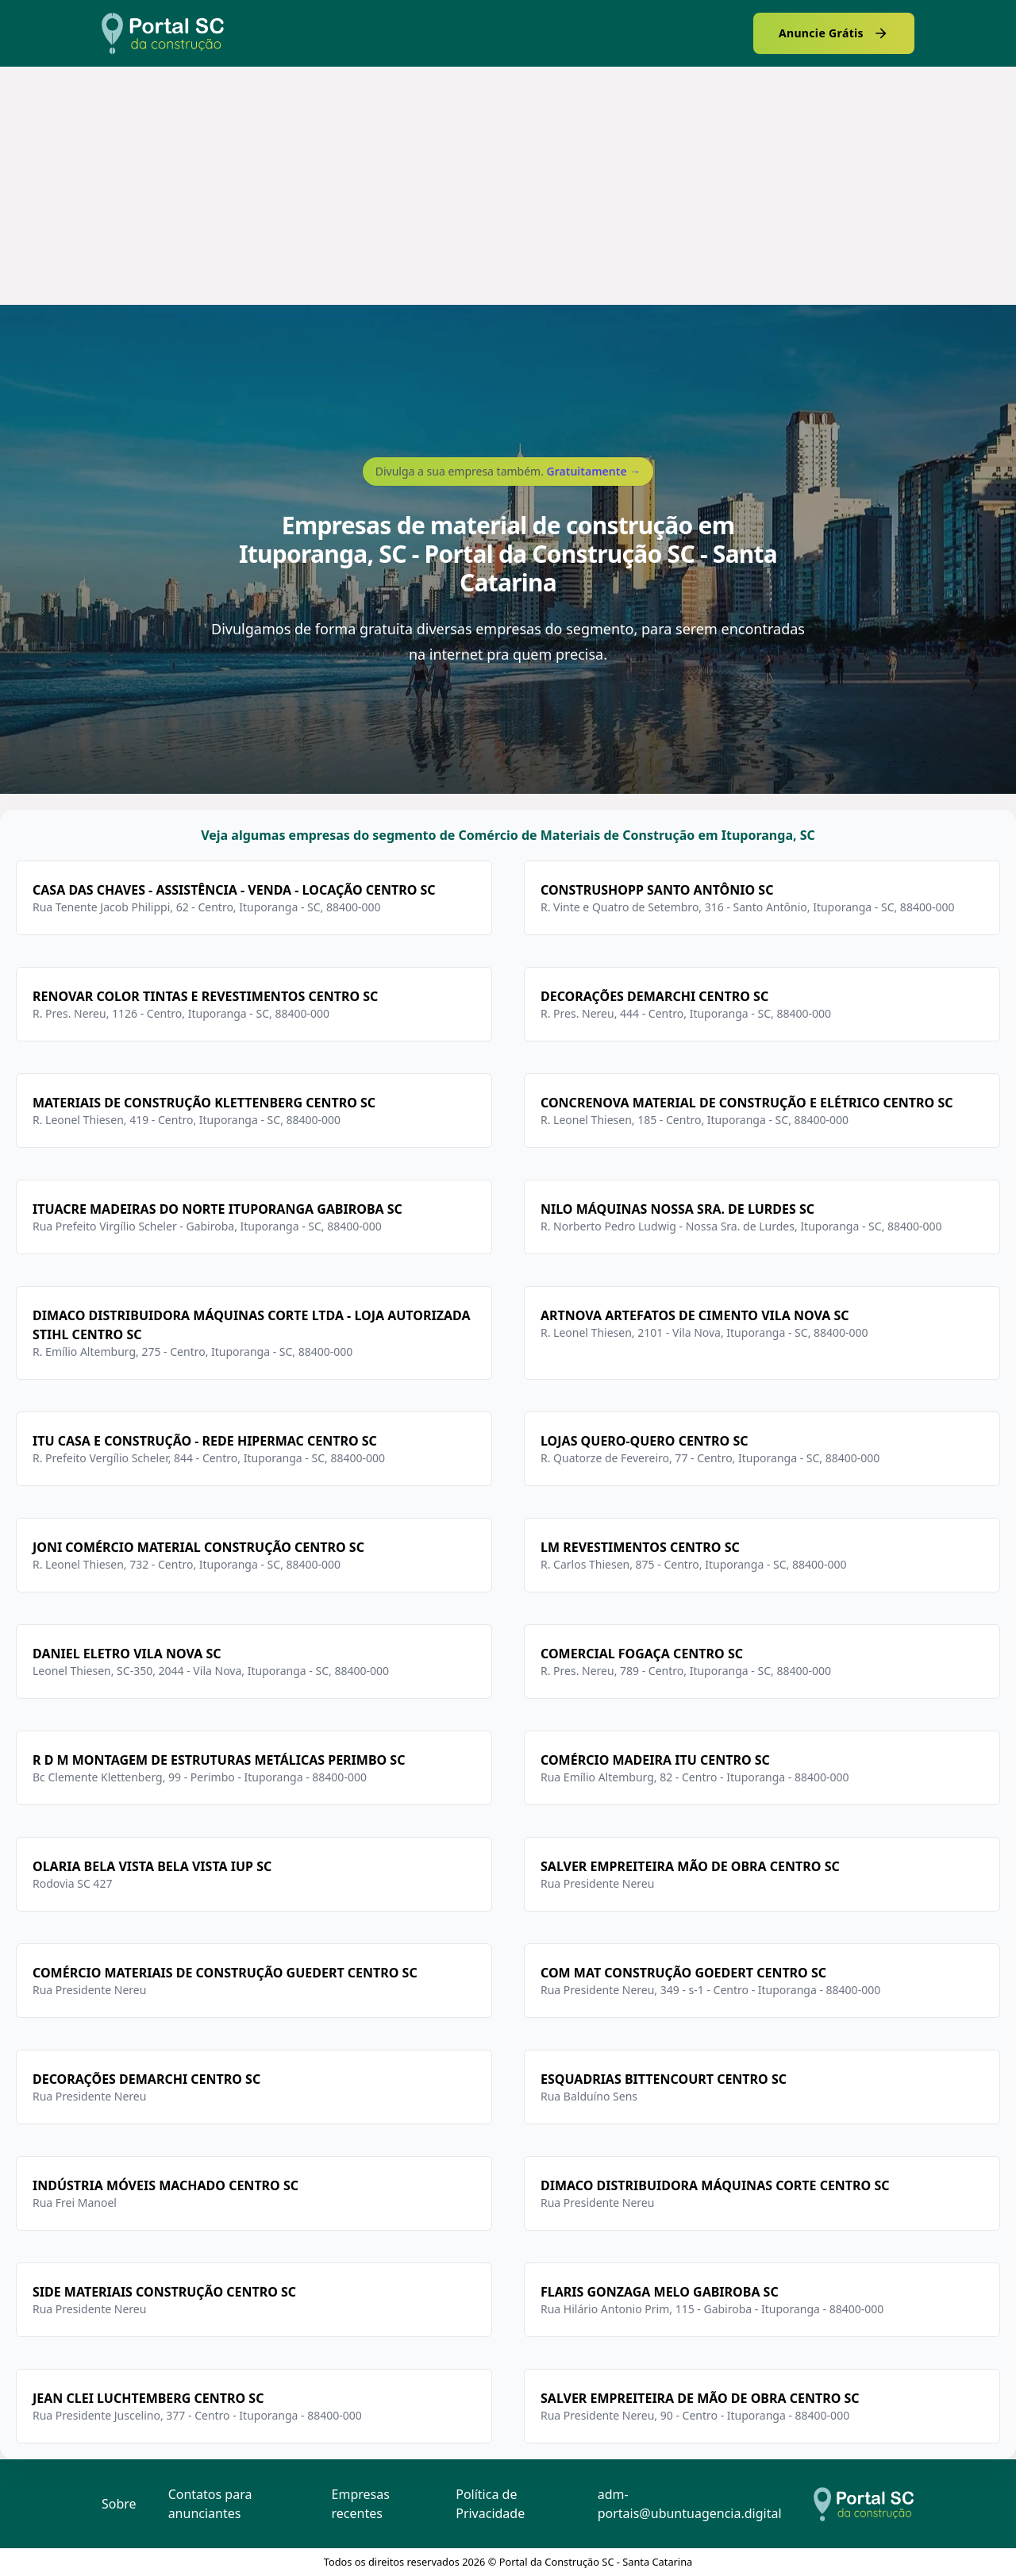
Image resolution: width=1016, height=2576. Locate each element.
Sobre (119, 2503)
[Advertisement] (508, 186)
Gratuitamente (594, 471)
